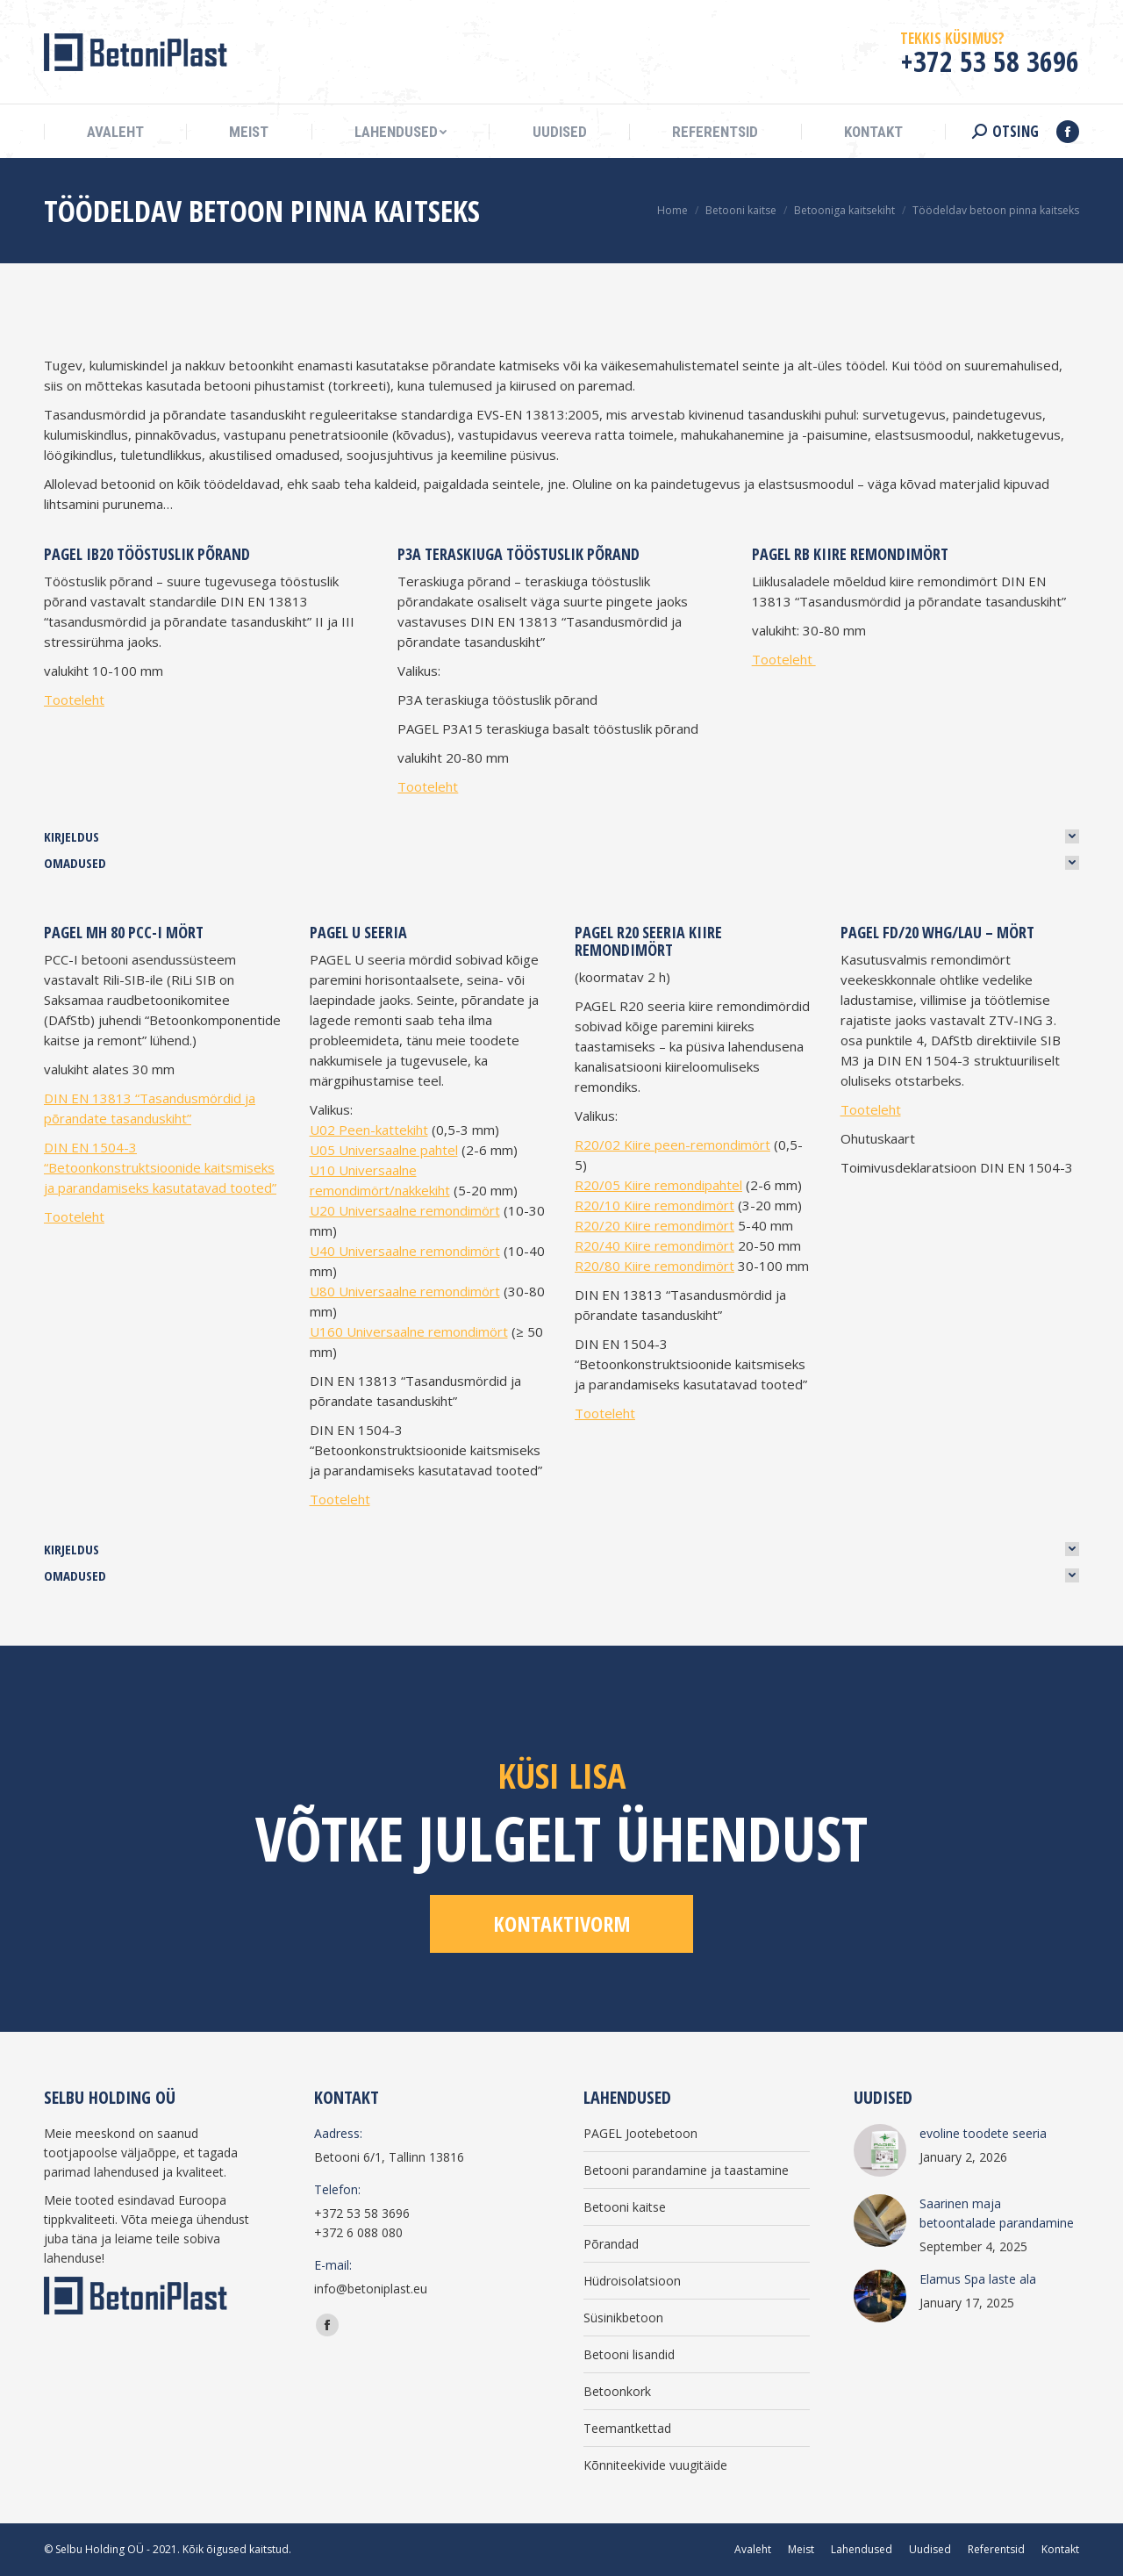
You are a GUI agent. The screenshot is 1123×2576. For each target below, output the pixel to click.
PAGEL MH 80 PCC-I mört (124, 932)
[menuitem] (115, 132)
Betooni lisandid (629, 2354)
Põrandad (611, 2243)
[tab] (561, 836)
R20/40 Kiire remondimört (654, 1245)
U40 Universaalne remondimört (405, 1250)
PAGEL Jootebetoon (640, 2133)
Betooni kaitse (624, 2207)
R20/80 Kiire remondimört (654, 1265)
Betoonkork (617, 2391)
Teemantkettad (627, 2428)
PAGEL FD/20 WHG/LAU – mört (937, 932)
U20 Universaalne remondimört (405, 1210)
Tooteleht (74, 699)
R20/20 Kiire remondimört (654, 1225)
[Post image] (880, 2150)
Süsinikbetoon (623, 2317)
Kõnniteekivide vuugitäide (655, 2465)
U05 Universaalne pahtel (384, 1150)
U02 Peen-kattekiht (369, 1129)
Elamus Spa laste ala (977, 2279)
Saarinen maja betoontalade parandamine (996, 2213)
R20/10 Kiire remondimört (654, 1205)
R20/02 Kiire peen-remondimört (672, 1144)
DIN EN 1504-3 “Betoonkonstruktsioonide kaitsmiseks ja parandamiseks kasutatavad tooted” (160, 1167)
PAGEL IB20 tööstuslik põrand (147, 553)
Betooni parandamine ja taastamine (686, 2170)
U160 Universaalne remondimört (409, 1331)
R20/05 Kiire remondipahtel (658, 1185)
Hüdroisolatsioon (632, 2280)
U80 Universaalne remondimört (405, 1291)
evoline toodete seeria (983, 2133)
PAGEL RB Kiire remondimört (850, 553)
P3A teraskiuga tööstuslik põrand (518, 553)
